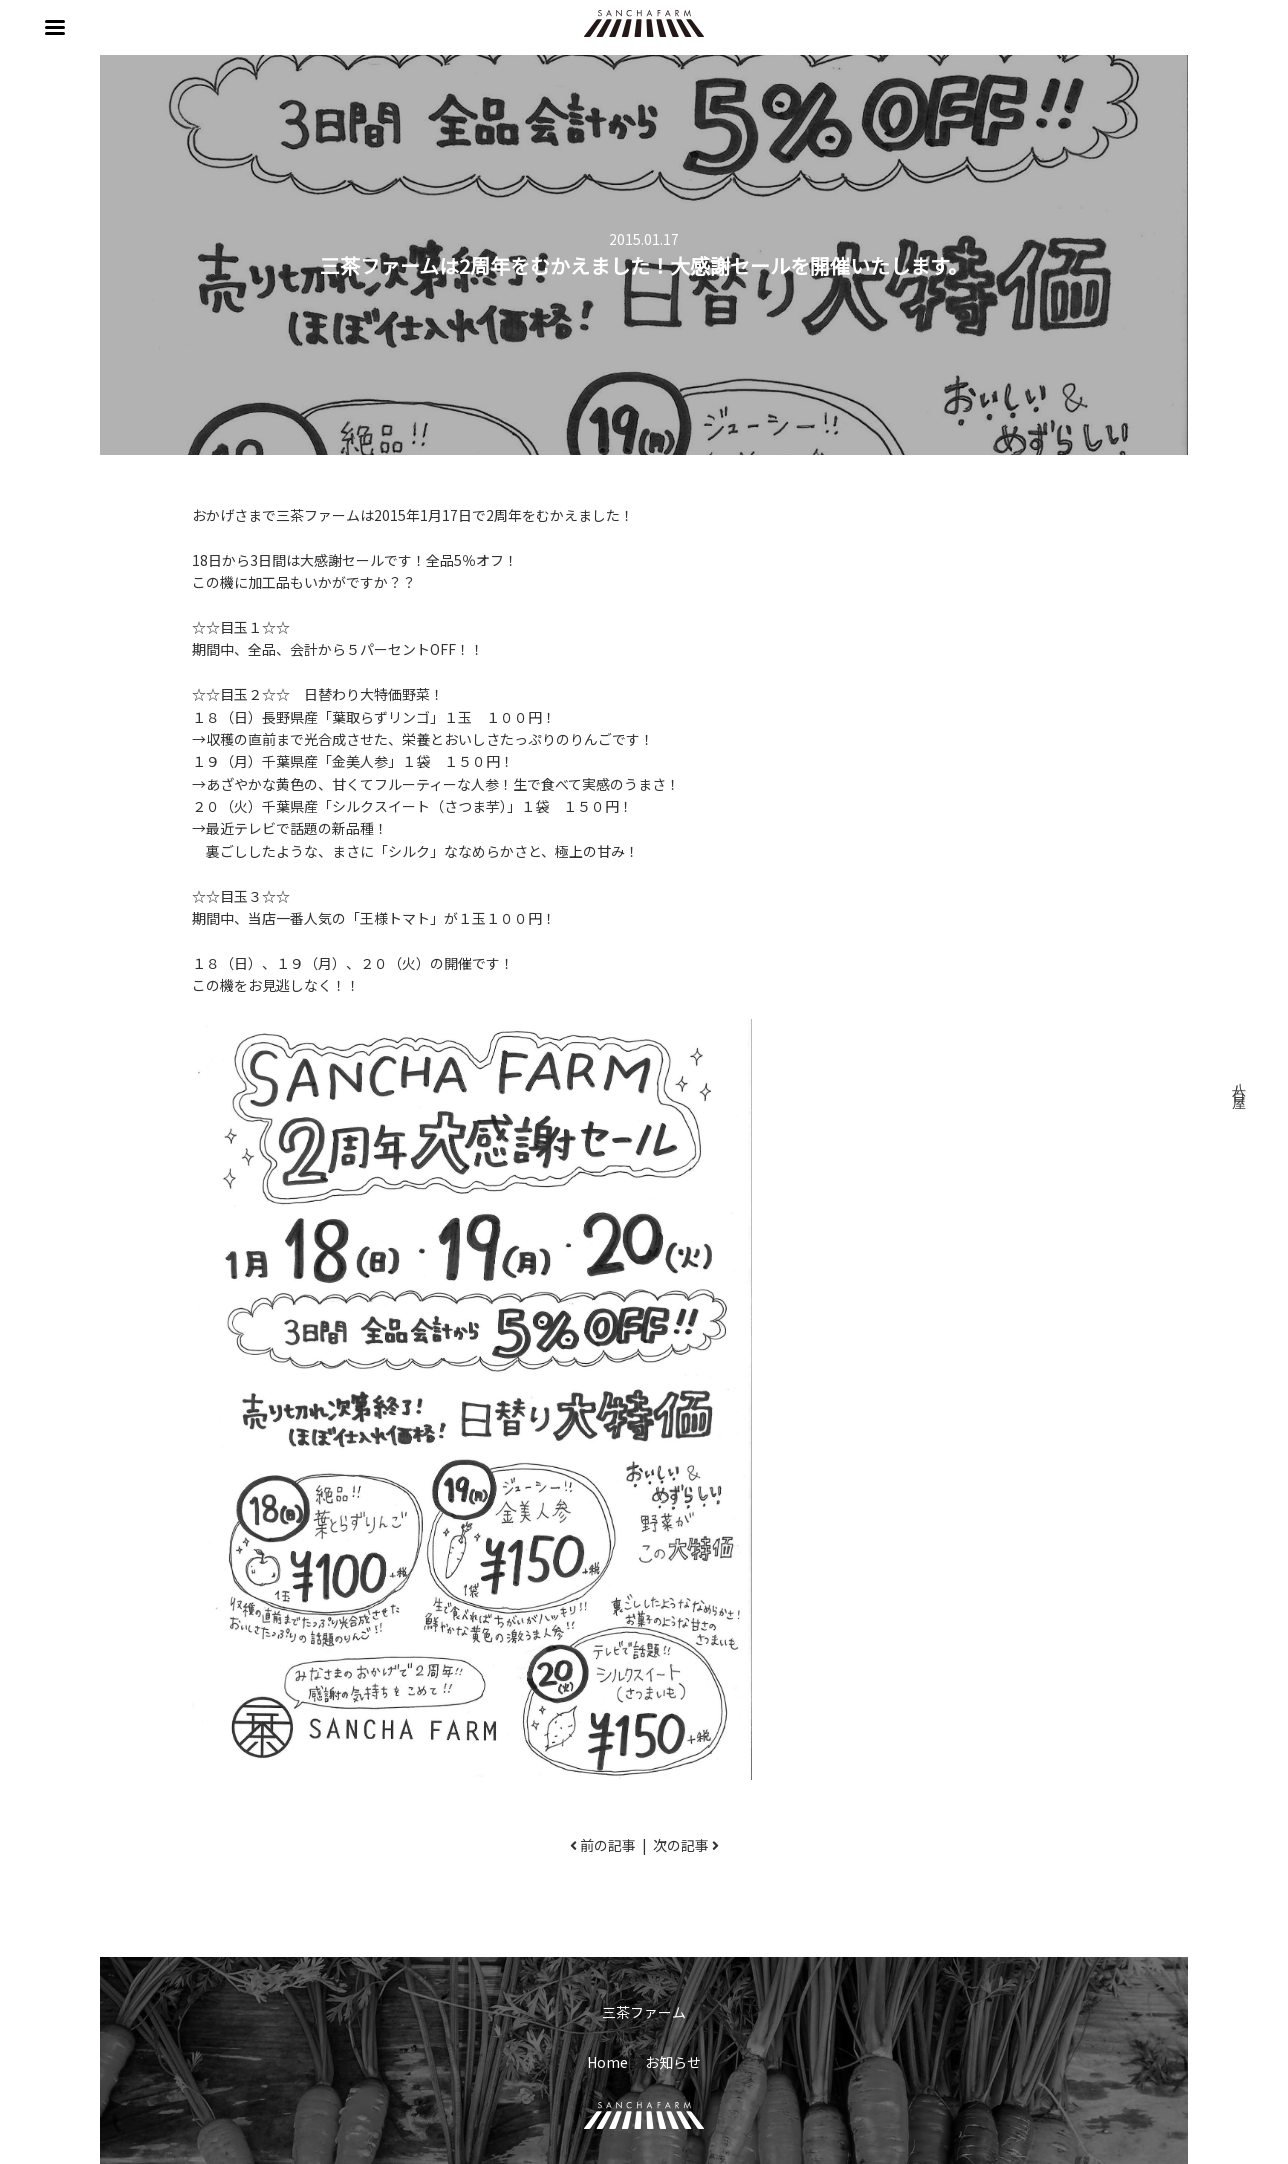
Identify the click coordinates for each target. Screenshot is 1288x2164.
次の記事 (681, 1845)
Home (607, 2062)
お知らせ (673, 2062)
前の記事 (608, 1845)
